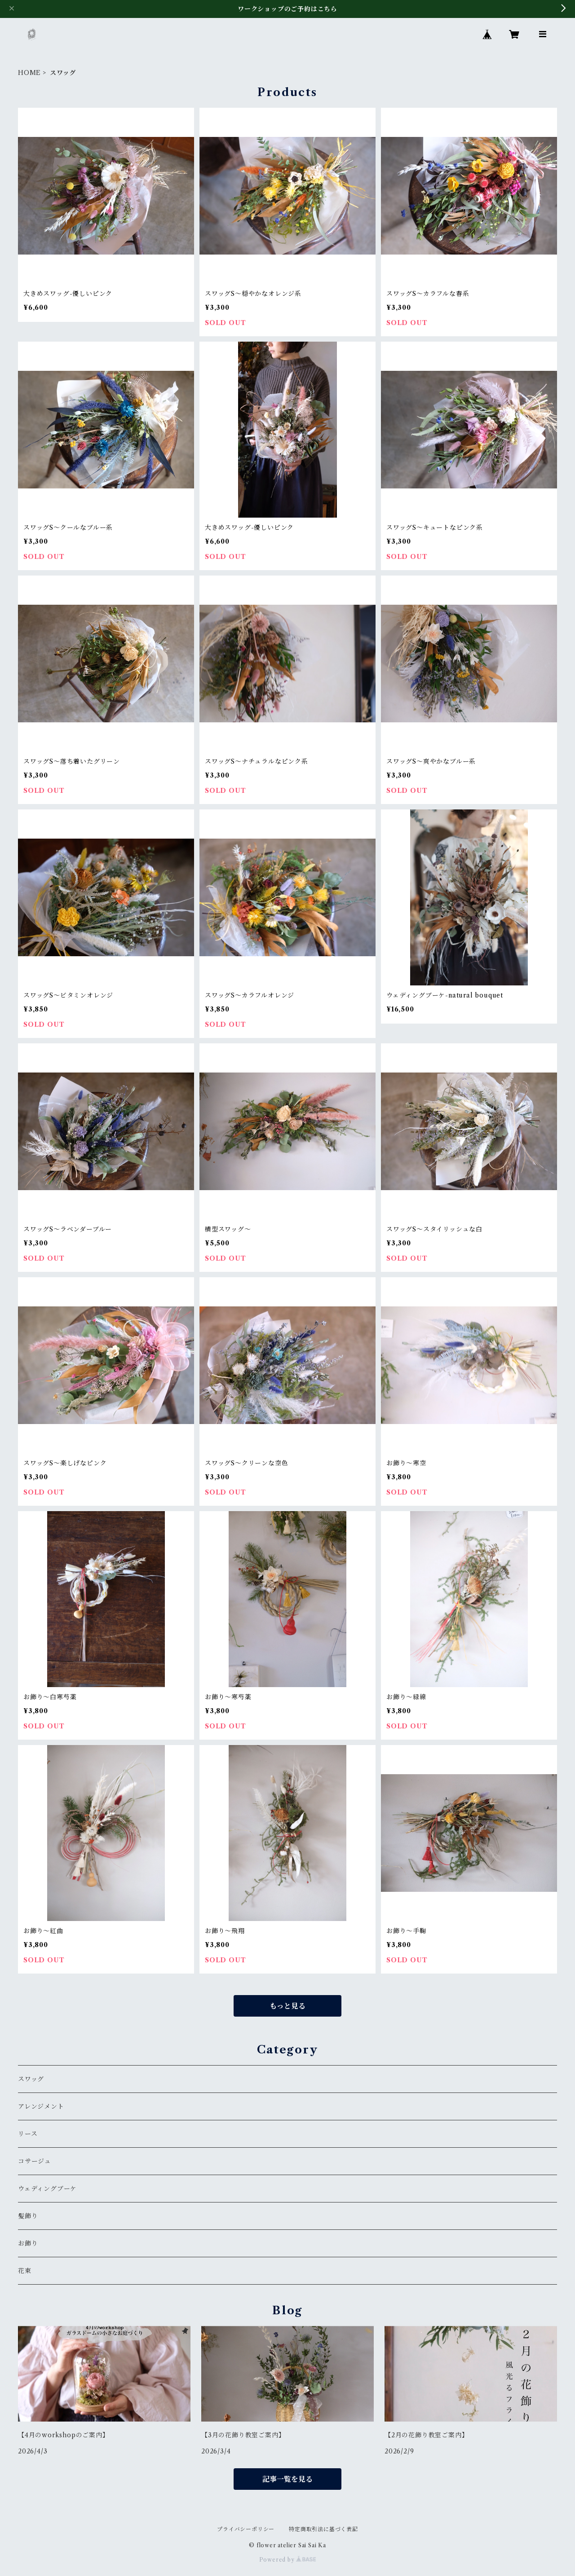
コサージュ (34, 2161)
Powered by (287, 2559)
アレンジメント (41, 2106)
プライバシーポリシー (245, 2529)
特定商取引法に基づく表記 (323, 2529)
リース (27, 2134)
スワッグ (31, 2079)
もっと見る (287, 2005)
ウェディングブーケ (47, 2189)
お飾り (28, 2243)
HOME (29, 73)
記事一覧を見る (287, 2479)
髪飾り (28, 2216)
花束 (24, 2271)
